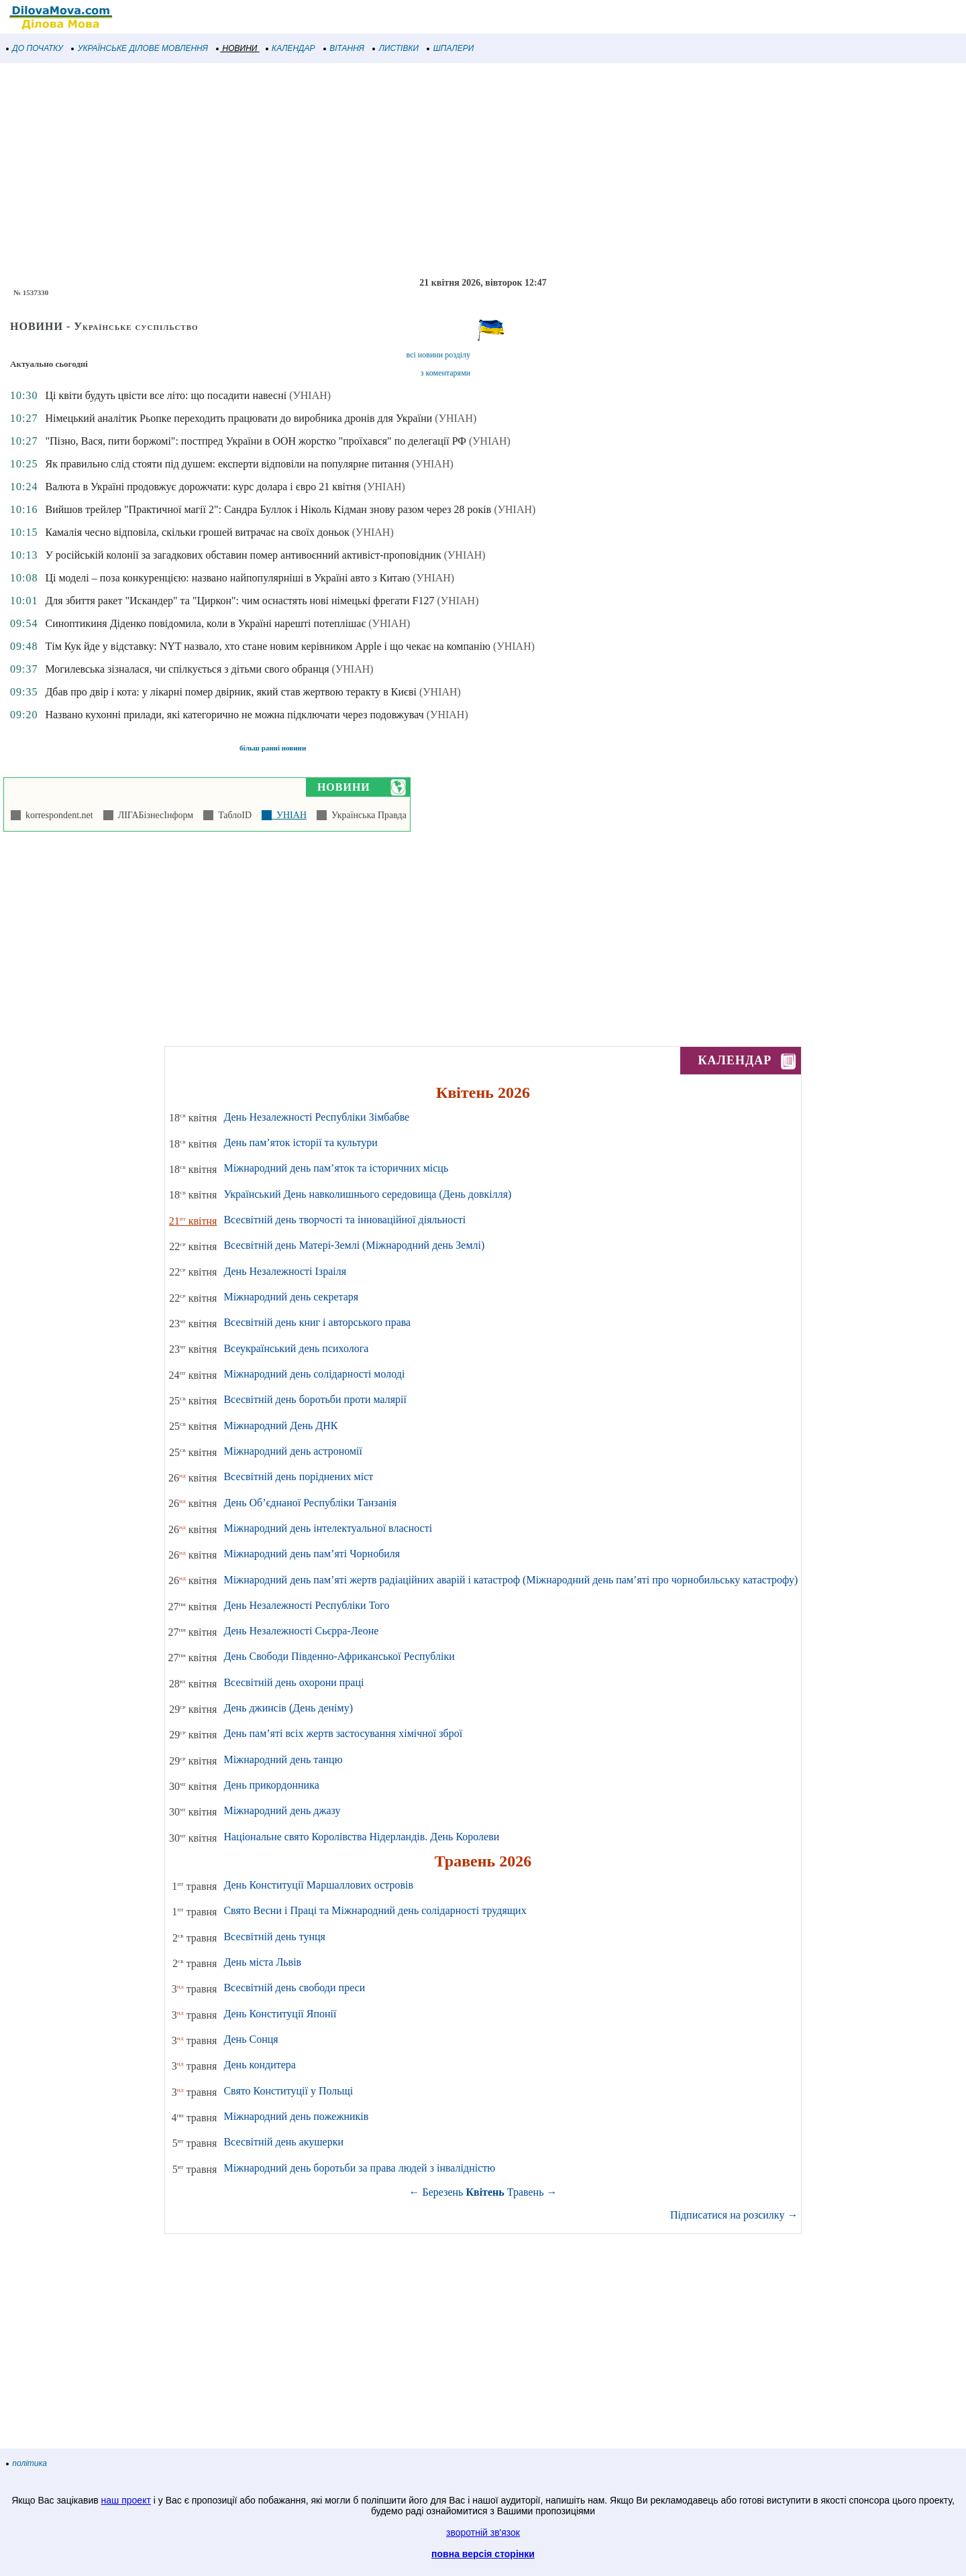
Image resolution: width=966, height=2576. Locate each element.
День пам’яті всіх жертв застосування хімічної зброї (342, 1733)
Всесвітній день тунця (274, 1936)
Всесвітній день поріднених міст (298, 1476)
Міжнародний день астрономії (292, 1451)
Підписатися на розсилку (734, 2215)
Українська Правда (367, 815)
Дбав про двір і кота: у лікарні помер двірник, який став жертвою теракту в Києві (230, 691)
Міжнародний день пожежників (295, 2116)
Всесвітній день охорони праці (293, 1682)
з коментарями (445, 373)
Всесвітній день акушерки (283, 2141)
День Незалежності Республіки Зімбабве (316, 1117)
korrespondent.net (57, 815)
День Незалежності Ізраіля (284, 1271)
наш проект (126, 2500)
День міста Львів (262, 1962)
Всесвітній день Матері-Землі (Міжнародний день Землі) (353, 1245)
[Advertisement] (402, 170)
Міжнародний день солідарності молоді (314, 1374)
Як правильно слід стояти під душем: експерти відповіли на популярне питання (227, 463)
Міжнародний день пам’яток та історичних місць (335, 1168)
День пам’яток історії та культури (300, 1142)
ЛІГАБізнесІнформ (153, 815)
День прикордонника (271, 1785)
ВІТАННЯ (344, 48)
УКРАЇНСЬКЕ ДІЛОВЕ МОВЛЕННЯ (140, 48)
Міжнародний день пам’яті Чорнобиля (311, 1553)
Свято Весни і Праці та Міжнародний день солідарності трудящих (374, 1910)
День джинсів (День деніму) (288, 1708)
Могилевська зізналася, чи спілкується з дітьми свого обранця (187, 669)
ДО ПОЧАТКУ (35, 48)
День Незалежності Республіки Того (306, 1605)
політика (27, 2463)
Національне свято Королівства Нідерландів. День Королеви (361, 1836)
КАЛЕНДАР (290, 48)
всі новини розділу (439, 354)
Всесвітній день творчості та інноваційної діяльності (344, 1219)
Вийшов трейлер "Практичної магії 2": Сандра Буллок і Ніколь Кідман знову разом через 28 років (268, 509)
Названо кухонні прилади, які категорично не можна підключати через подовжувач (234, 714)
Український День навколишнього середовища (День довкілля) (367, 1194)
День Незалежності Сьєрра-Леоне (300, 1630)
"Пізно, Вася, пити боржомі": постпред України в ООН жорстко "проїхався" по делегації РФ (255, 441)
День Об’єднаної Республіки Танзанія (309, 1502)
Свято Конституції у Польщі (288, 2090)
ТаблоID (232, 815)
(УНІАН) (310, 395)
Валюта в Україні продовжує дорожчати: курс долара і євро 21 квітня (202, 486)
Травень (525, 2192)
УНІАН (289, 815)
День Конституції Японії (279, 2013)
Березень (443, 2192)
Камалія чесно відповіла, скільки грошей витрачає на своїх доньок (197, 532)
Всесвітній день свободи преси (294, 1987)
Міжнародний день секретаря (290, 1296)
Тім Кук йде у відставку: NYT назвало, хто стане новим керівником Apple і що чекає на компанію (267, 646)
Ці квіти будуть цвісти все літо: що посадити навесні (165, 395)
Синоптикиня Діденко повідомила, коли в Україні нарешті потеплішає (205, 623)
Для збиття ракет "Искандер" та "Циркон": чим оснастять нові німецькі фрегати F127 (239, 600)
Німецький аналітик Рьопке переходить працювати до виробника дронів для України (238, 418)
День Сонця (250, 2039)
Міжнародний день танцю (282, 1759)
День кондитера (259, 2064)
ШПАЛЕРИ (450, 48)
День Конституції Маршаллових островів (318, 1885)
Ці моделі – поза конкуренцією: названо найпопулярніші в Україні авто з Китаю (227, 577)
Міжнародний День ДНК (280, 1425)
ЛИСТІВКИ (396, 48)
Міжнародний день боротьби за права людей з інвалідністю (359, 2168)
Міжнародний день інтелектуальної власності (327, 1528)
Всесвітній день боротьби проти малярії (315, 1399)
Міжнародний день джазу (281, 1810)
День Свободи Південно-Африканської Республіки (338, 1656)
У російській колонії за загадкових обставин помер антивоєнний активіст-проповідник (243, 555)
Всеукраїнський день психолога (295, 1348)
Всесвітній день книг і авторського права (317, 1322)
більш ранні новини (272, 748)
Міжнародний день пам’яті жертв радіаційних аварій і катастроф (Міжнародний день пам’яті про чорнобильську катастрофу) (510, 1579)
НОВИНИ (237, 48)
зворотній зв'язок (483, 2532)
